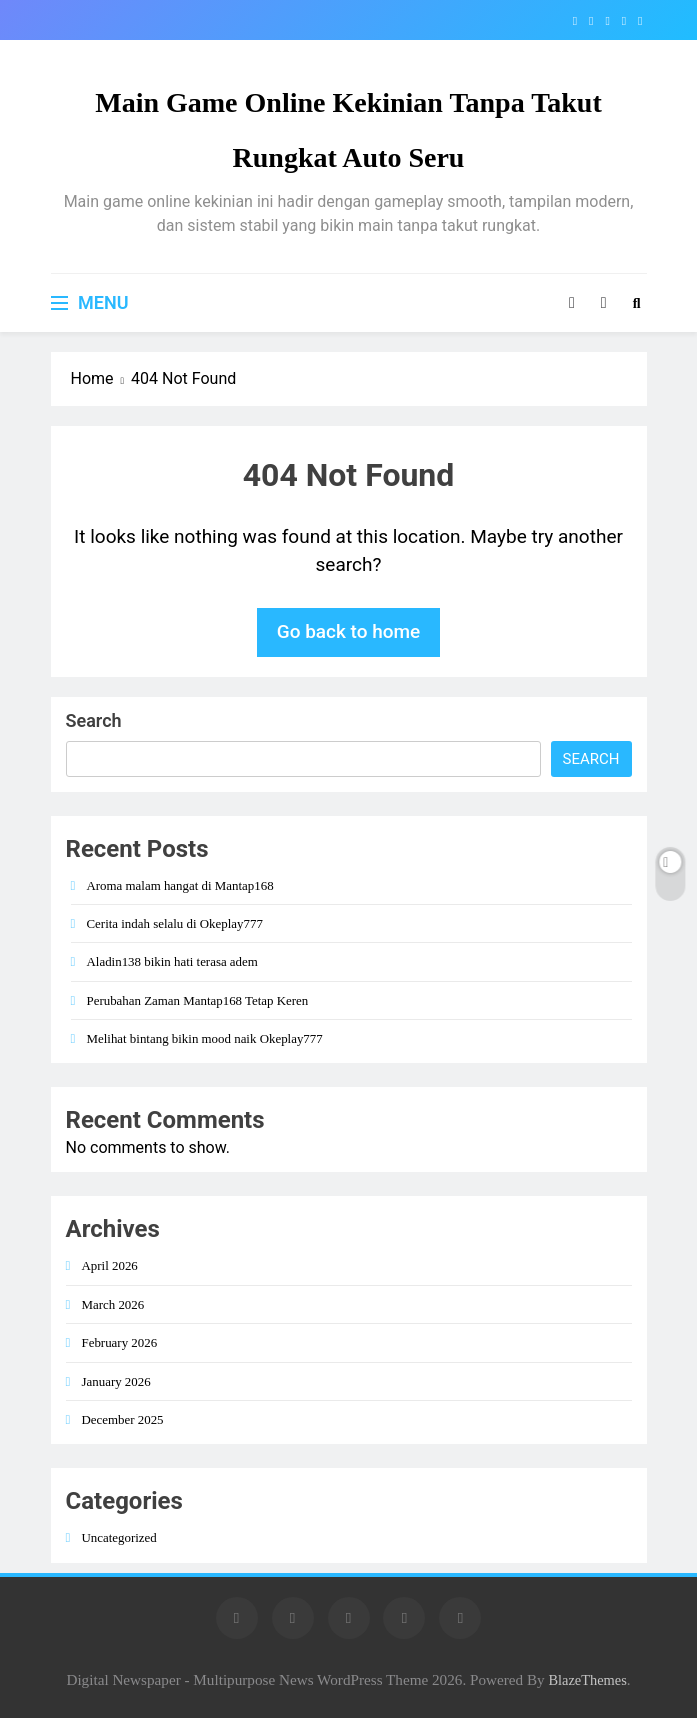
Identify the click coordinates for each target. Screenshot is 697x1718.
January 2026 (116, 1381)
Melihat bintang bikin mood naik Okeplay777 (205, 1038)
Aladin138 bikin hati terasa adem (172, 961)
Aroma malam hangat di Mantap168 (180, 885)
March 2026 (113, 1304)
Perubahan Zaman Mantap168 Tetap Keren (198, 1000)
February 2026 (120, 1342)
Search (94, 720)
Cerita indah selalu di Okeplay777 (175, 923)
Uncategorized (119, 1537)
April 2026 (110, 1265)
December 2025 (123, 1419)
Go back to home (349, 631)
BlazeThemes (587, 1680)
